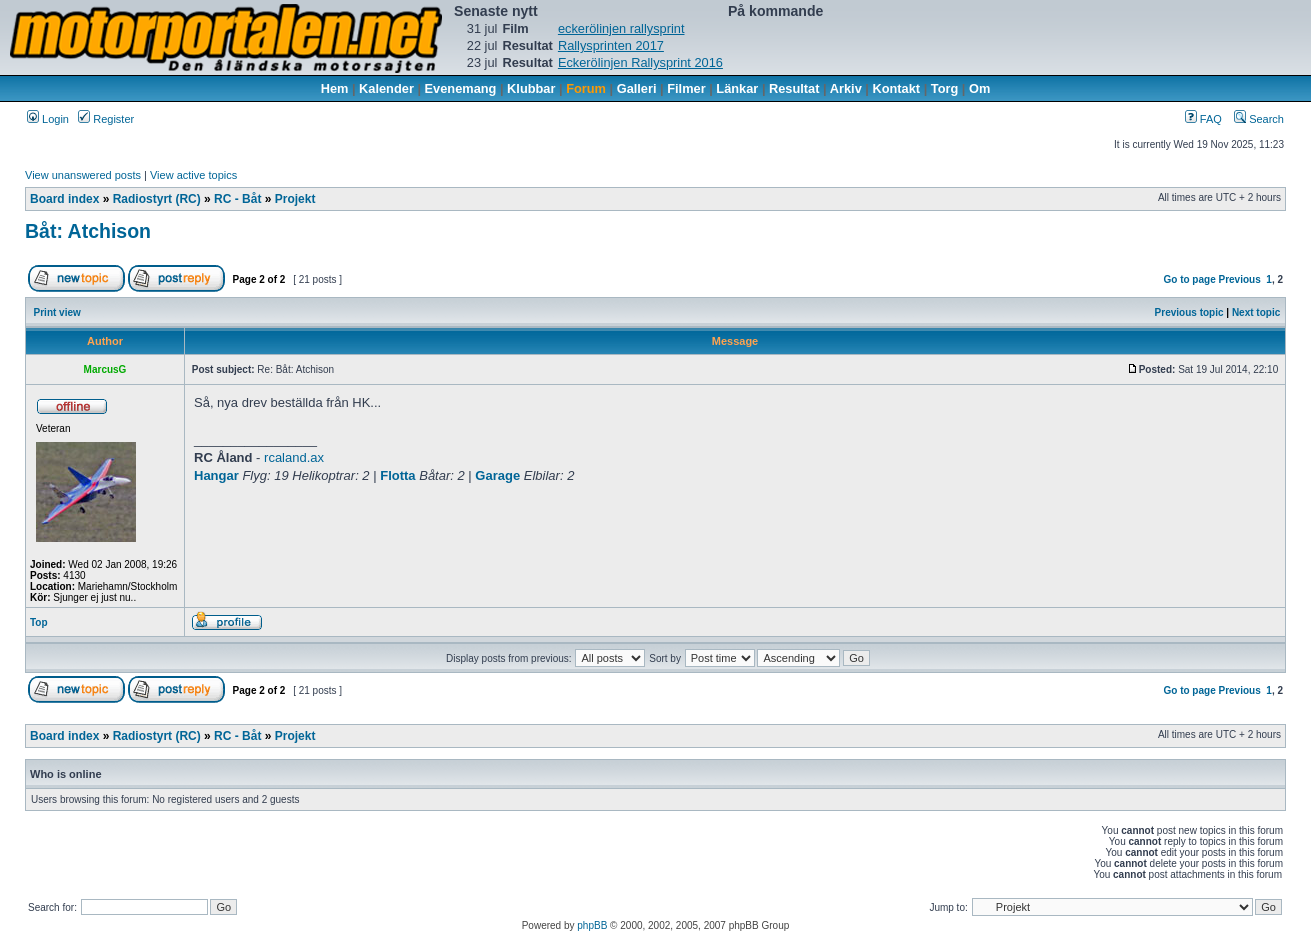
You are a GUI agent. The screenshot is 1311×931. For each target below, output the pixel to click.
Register (106, 119)
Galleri (637, 88)
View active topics (193, 175)
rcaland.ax (294, 457)
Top (39, 622)
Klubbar (531, 88)
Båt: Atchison (88, 231)
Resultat (794, 88)
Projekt (295, 199)
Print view (57, 312)
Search (1259, 119)
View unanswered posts (83, 175)
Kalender (386, 88)
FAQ (1203, 119)
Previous (1240, 279)
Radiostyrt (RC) (157, 199)
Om (979, 88)
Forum (586, 88)
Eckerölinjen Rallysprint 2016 (640, 62)
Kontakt (896, 88)
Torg (944, 88)
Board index (64, 199)
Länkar (737, 88)
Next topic (1256, 312)
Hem (335, 88)
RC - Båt (237, 199)
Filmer (686, 88)
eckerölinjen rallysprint (621, 28)
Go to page (1189, 279)
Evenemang (461, 88)
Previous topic (1189, 312)
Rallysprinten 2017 (611, 45)
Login (48, 119)
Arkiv (846, 88)
